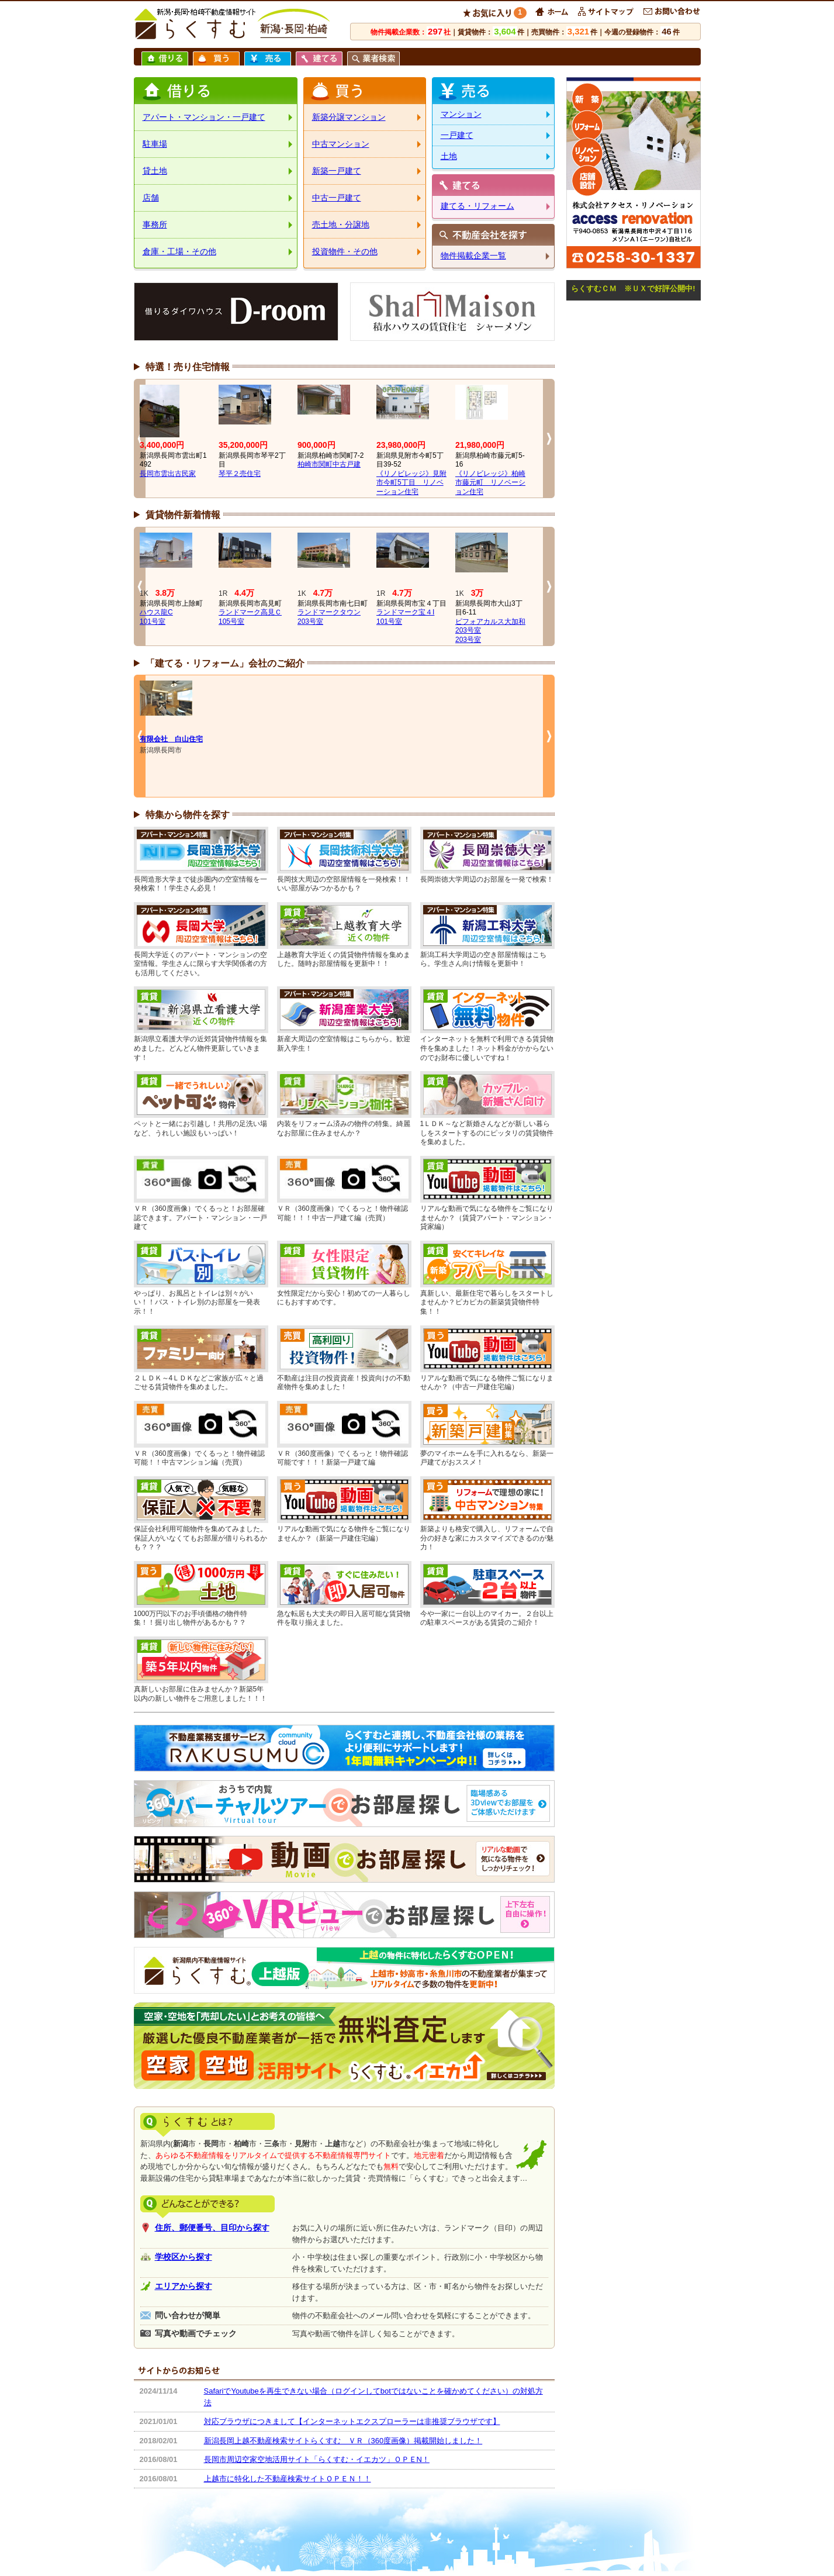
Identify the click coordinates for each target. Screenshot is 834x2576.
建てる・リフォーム (477, 205)
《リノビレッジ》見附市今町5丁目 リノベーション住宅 (411, 482)
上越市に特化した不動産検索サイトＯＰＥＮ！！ (287, 2478)
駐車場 (155, 144)
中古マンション (340, 144)
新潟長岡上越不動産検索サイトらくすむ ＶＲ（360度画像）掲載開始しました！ (343, 2440)
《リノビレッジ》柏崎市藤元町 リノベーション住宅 (490, 482)
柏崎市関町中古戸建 (329, 464)
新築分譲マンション (349, 117)
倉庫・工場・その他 (179, 251)
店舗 (151, 197)
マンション (461, 114)
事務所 (155, 224)
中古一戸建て (336, 197)
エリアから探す (183, 2286)
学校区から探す (183, 2256)
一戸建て (457, 135)
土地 (449, 156)
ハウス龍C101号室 (156, 617)
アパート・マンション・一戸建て (204, 117)
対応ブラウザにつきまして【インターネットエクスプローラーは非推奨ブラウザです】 (352, 2421)
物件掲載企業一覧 (473, 255)
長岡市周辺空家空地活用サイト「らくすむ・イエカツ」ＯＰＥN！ (317, 2459)
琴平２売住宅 (240, 473)
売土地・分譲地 (340, 224)
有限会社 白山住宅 (171, 739)
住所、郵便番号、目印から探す (212, 2227)
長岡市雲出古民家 (168, 473)
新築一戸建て (336, 170)
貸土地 (155, 170)
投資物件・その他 (345, 251)
